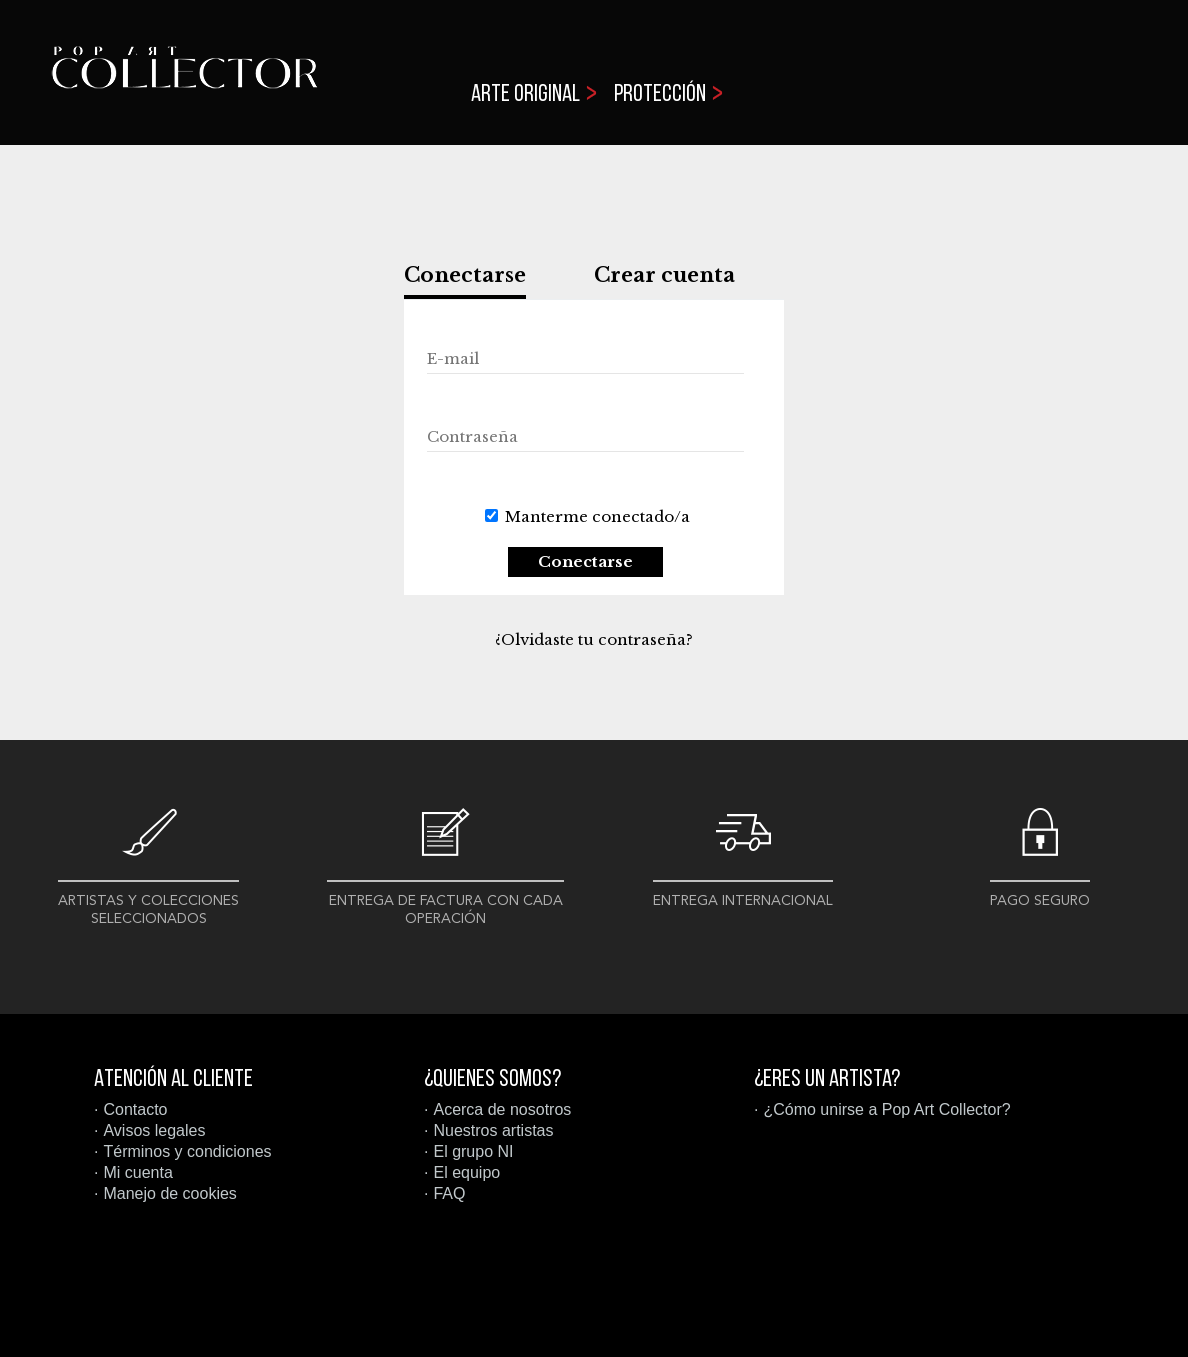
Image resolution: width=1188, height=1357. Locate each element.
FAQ (449, 1193)
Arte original (525, 95)
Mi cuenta (137, 1172)
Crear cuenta (664, 275)
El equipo (466, 1172)
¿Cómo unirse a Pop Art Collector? (886, 1109)
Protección (660, 95)
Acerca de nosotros (502, 1109)
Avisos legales (154, 1130)
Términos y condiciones (187, 1151)
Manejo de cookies (169, 1193)
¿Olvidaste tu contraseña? (594, 639)
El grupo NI (473, 1151)
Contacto (135, 1109)
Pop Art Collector (184, 80)
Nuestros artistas (493, 1130)
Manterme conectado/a (597, 516)
